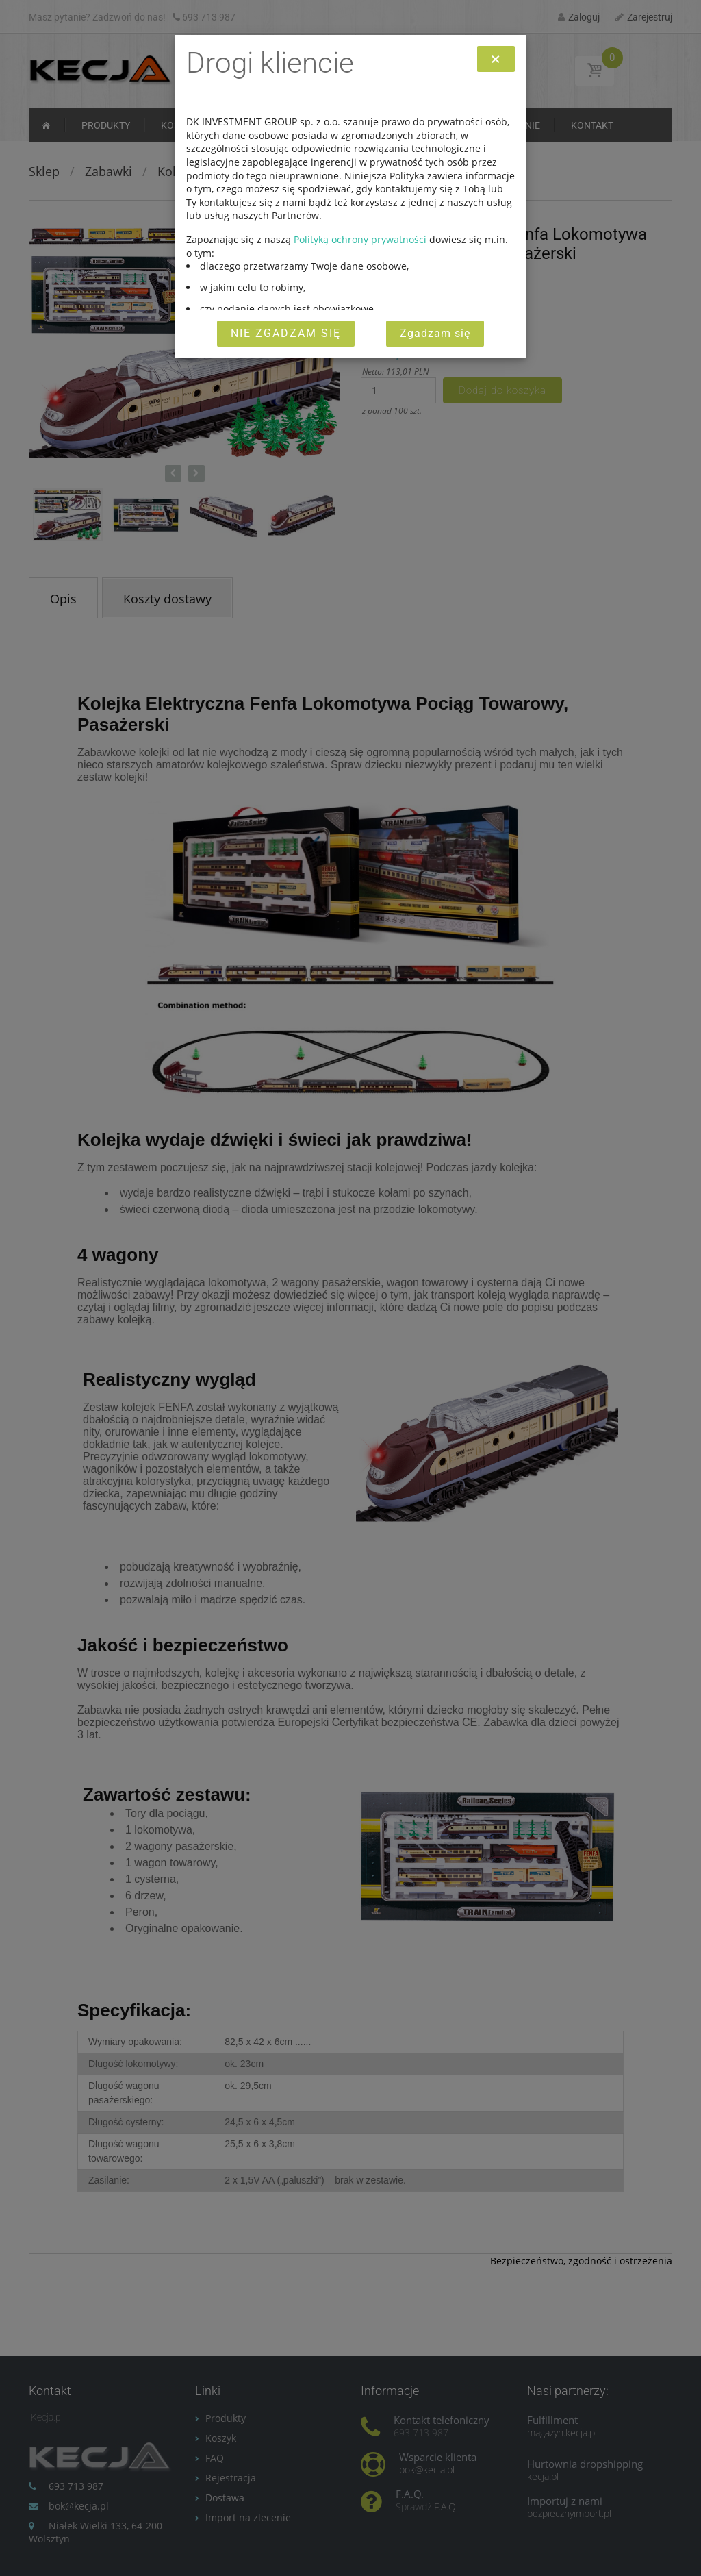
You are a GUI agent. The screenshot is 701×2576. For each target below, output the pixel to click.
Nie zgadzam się (286, 333)
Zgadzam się (435, 333)
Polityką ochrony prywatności (360, 239)
